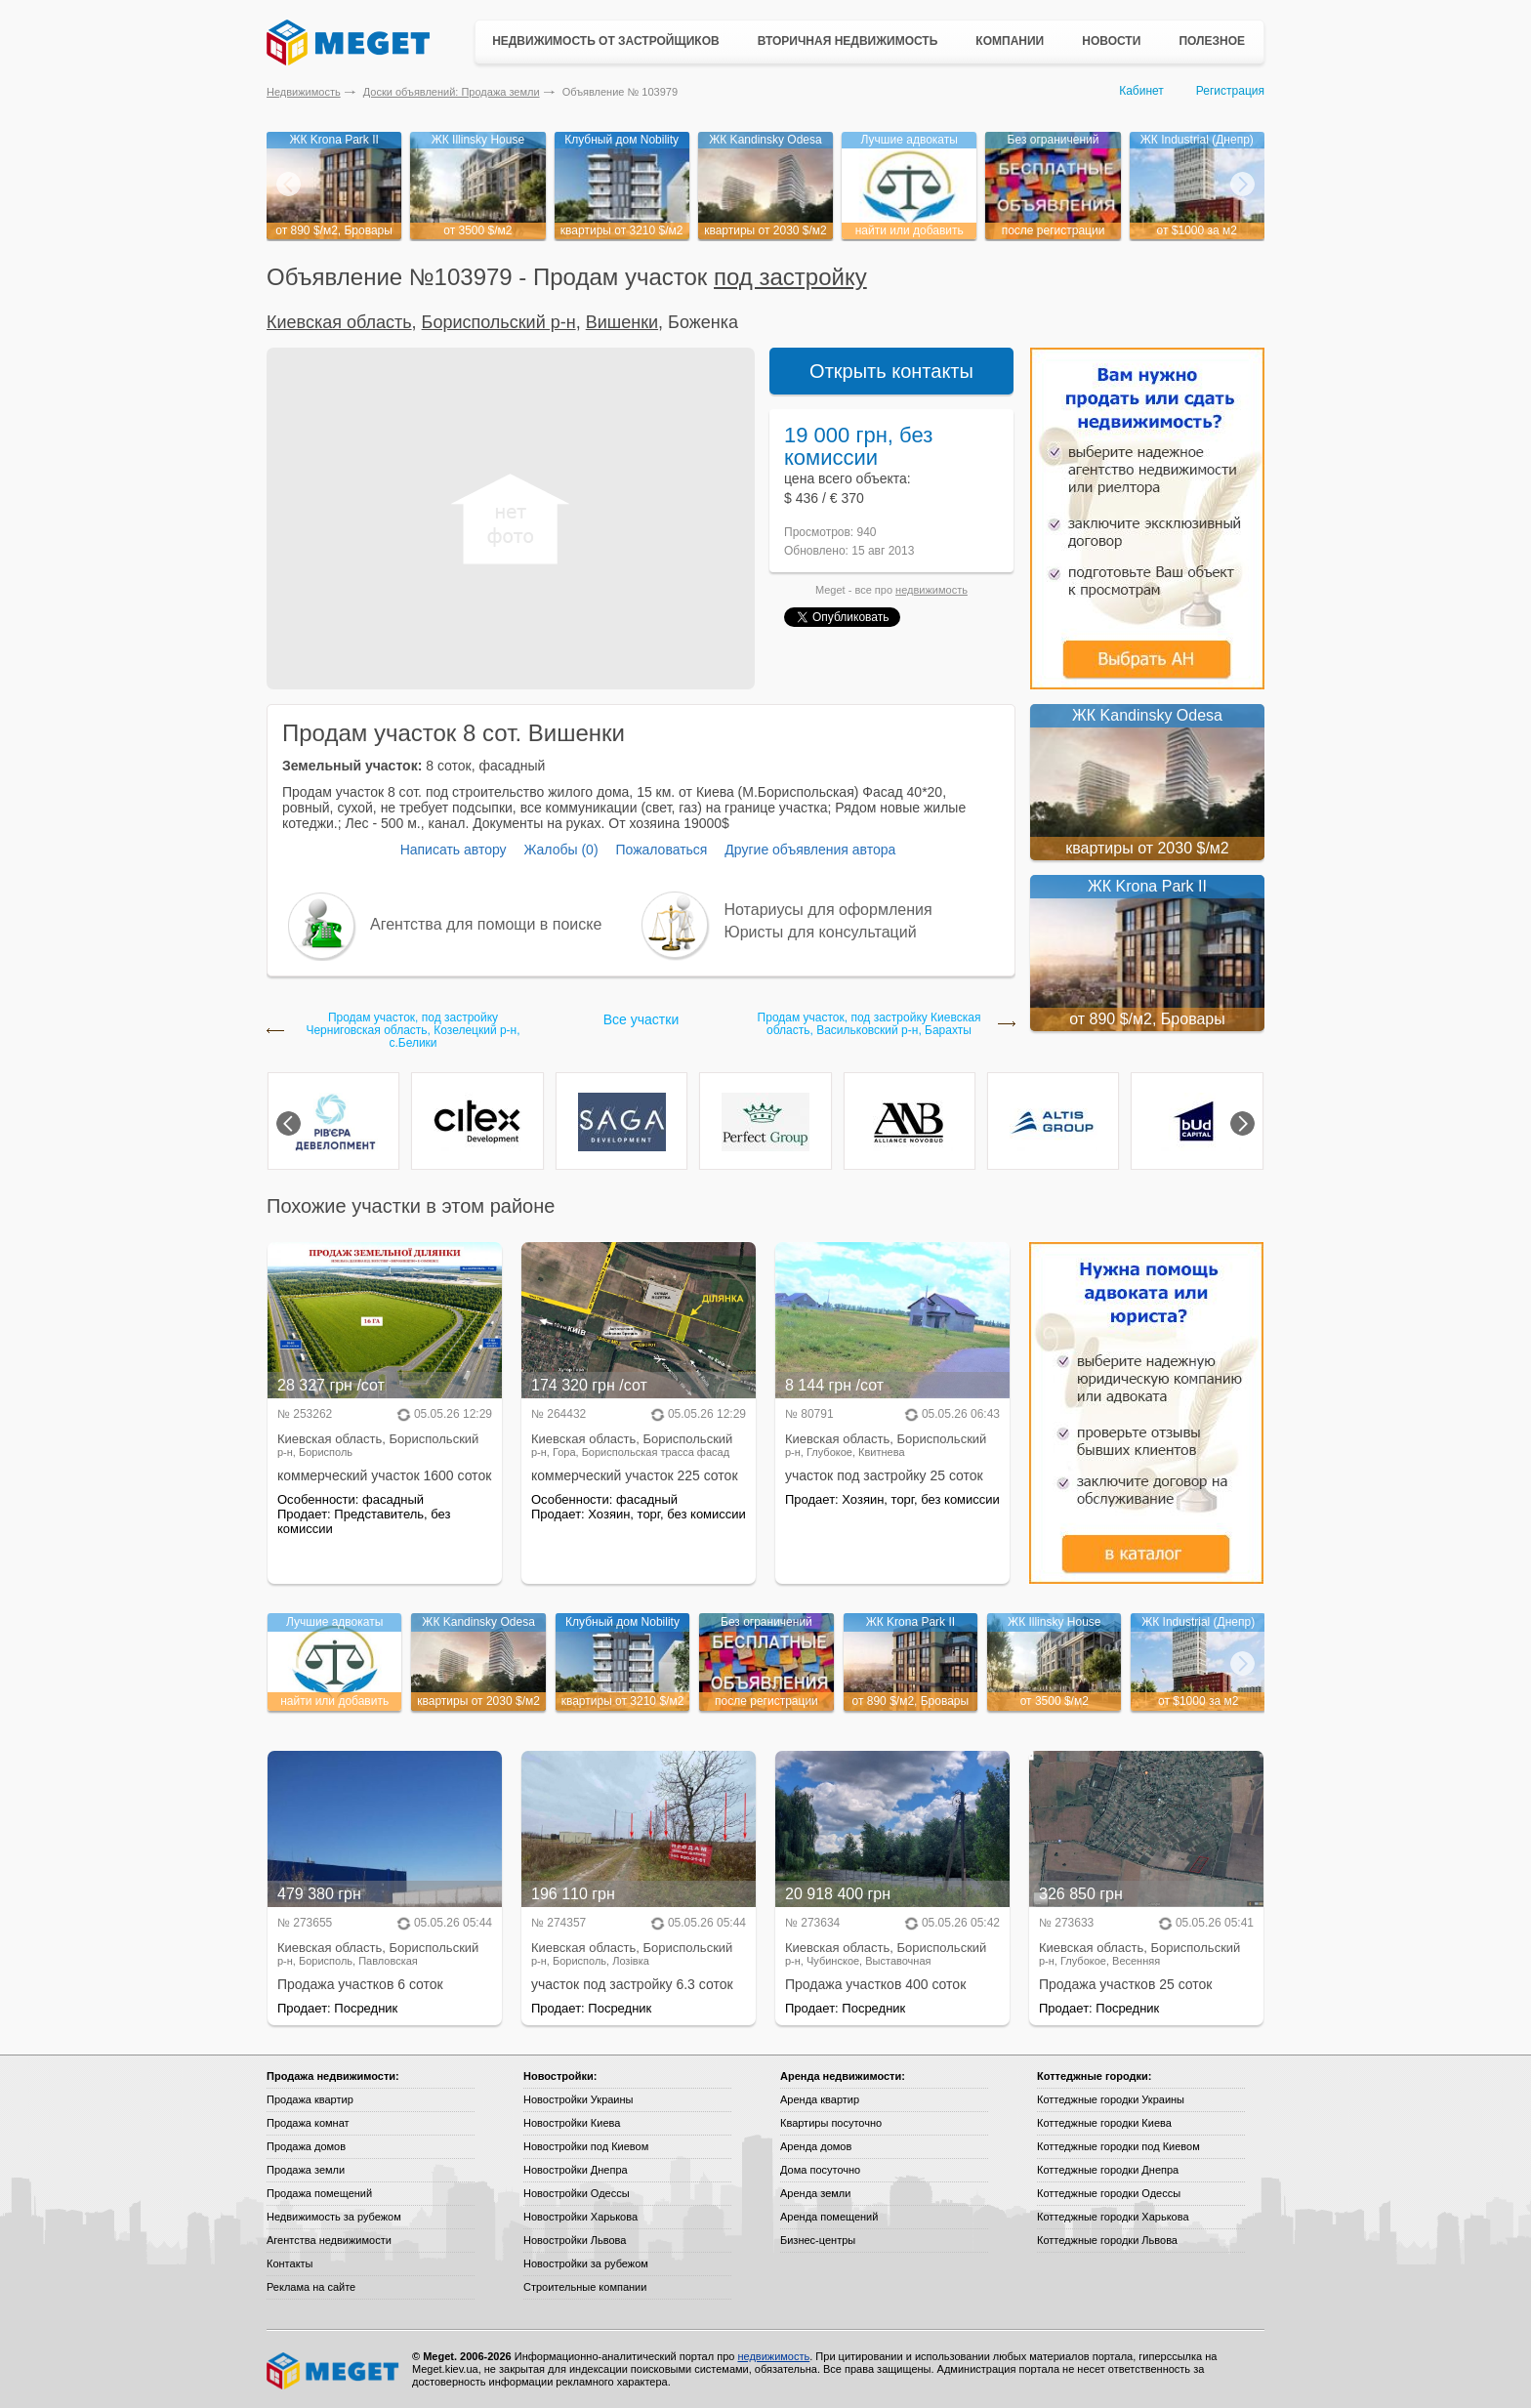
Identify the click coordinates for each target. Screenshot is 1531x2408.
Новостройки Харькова (580, 2216)
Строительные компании (584, 2287)
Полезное (1212, 41)
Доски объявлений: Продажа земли (451, 92)
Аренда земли (815, 2193)
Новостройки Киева (571, 2123)
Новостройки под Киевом (585, 2146)
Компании (1009, 41)
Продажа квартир (310, 2099)
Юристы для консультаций (820, 932)
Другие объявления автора (809, 849)
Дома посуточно (820, 2170)
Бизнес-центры (817, 2240)
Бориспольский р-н (499, 322)
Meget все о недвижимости (334, 2370)
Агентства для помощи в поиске (485, 924)
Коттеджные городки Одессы (1108, 2193)
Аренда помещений (829, 2216)
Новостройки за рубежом (585, 2263)
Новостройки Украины (578, 2099)
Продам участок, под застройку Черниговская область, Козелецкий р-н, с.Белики (412, 1031)
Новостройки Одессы (576, 2193)
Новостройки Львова (574, 2240)
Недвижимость (304, 92)
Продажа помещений (319, 2193)
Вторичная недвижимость (848, 41)
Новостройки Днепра (575, 2170)
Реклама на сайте (311, 2287)
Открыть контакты (891, 371)
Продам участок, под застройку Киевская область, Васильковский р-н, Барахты (869, 1024)
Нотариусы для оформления (828, 909)
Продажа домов (306, 2146)
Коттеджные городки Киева (1104, 2123)
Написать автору (453, 849)
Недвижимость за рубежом (334, 2216)
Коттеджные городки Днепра (1108, 2170)
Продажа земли (306, 2170)
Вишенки (622, 322)
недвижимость (931, 590)
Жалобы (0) (560, 849)
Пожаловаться (661, 849)
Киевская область (339, 322)
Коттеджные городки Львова (1107, 2240)
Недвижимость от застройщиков (606, 41)
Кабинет (1141, 91)
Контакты (290, 2263)
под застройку (790, 277)
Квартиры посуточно (831, 2123)
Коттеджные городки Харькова (1113, 2216)
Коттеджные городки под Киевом (1118, 2146)
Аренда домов (815, 2146)
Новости (1111, 41)
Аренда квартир (819, 2099)
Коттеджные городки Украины (1110, 2099)
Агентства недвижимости (329, 2240)
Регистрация (1230, 91)
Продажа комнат (308, 2123)
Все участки (641, 1019)
